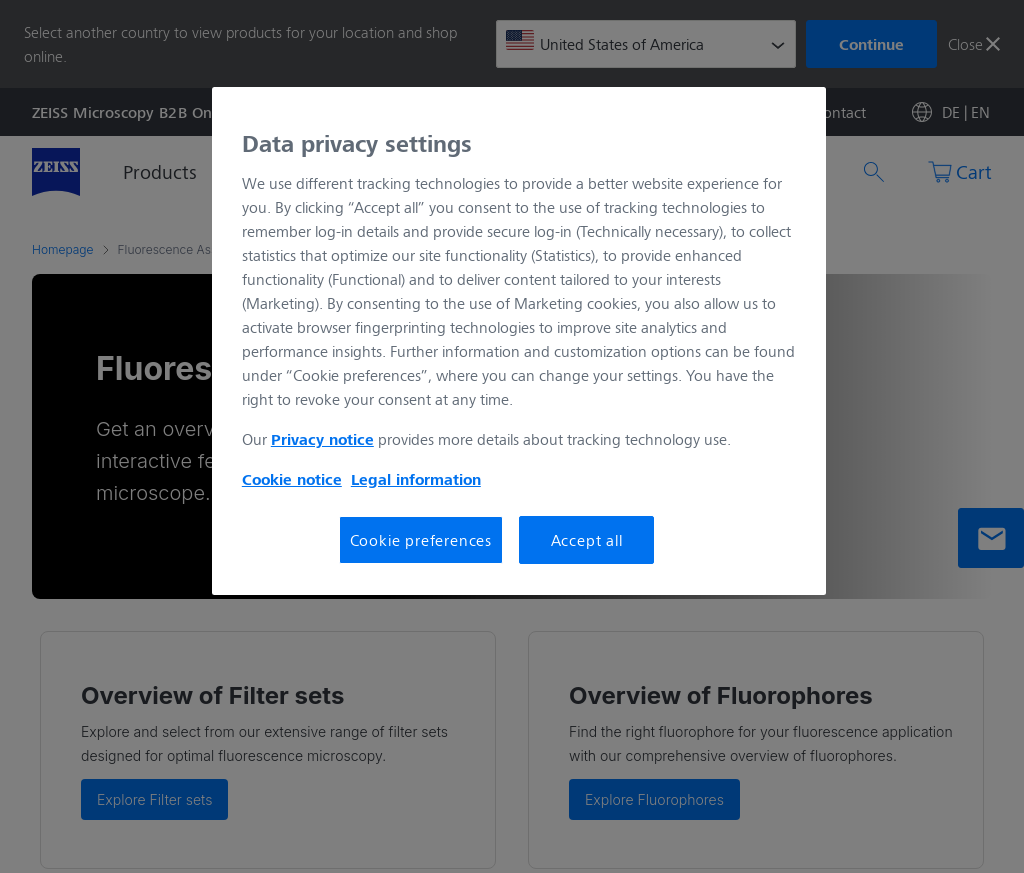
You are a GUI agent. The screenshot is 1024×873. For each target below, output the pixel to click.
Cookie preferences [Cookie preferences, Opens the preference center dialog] (421, 539)
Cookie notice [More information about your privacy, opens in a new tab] (292, 479)
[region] (519, 341)
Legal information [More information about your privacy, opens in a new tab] (416, 479)
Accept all (587, 539)
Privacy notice (322, 439)
